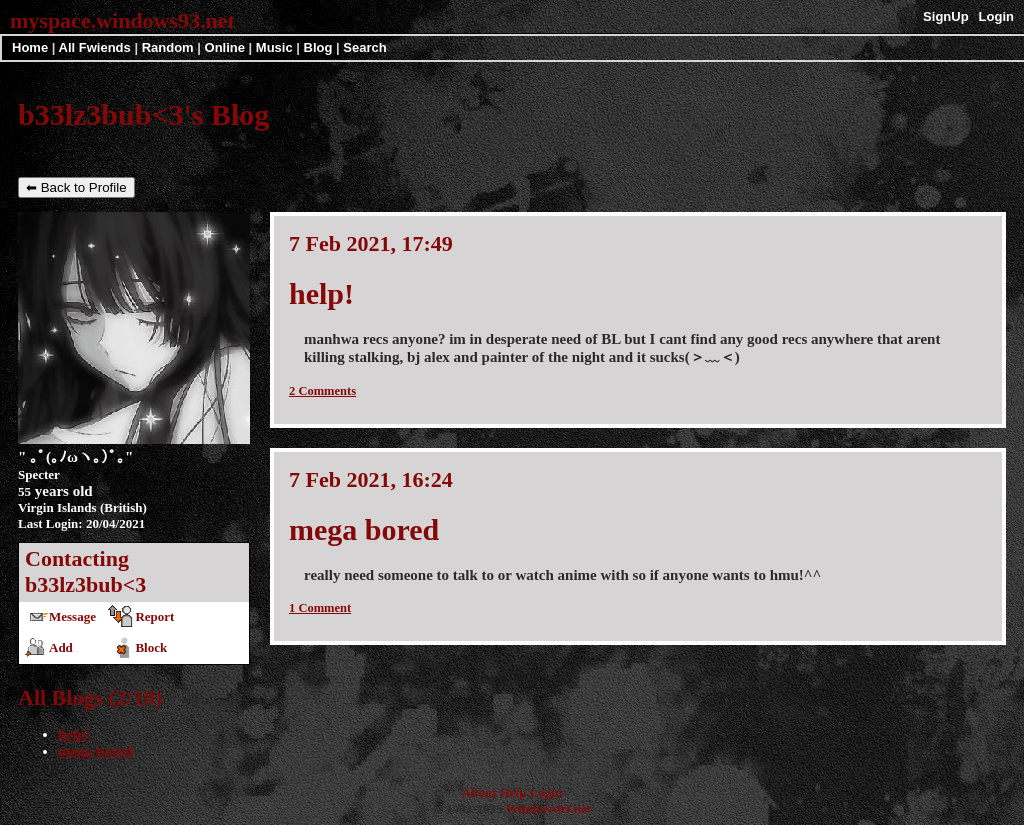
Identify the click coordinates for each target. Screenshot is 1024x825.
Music (274, 47)
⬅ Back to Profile (76, 187)
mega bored (95, 751)
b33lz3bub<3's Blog (143, 114)
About (479, 792)
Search (364, 47)
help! (74, 734)
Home (30, 47)
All (95, 47)
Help (513, 792)
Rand (168, 47)
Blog (318, 47)
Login (996, 16)
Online (225, 47)
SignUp (946, 16)
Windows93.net (547, 808)
